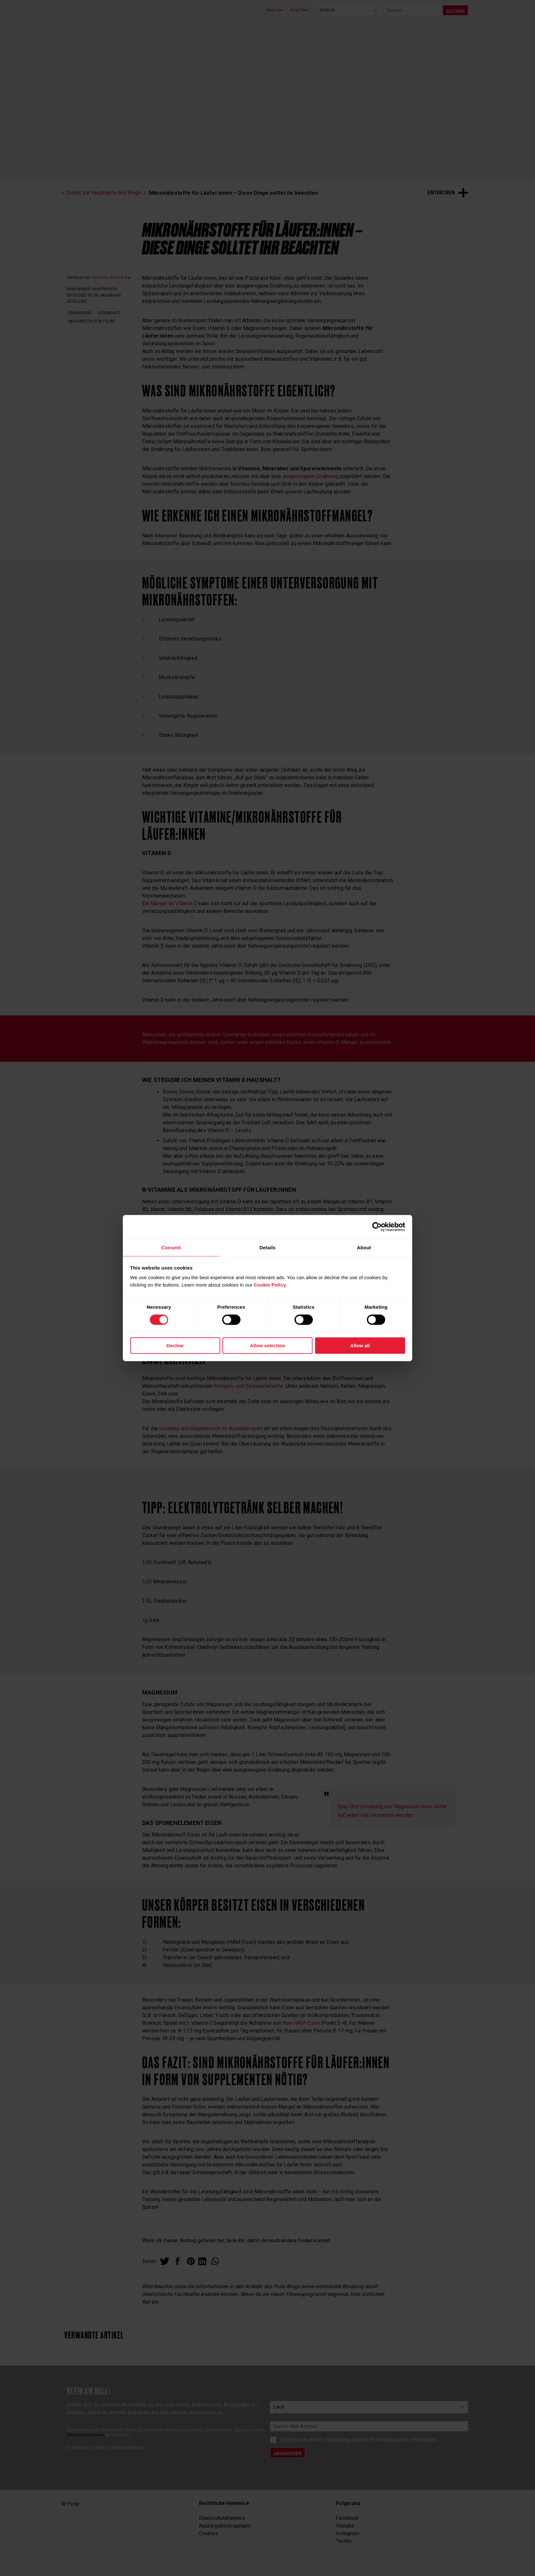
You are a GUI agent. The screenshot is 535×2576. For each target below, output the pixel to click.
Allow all (360, 1346)
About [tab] (364, 1247)
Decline (175, 1346)
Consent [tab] (171, 1247)
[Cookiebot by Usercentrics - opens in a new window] (377, 1226)
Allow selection (267, 1346)
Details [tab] (267, 1247)
